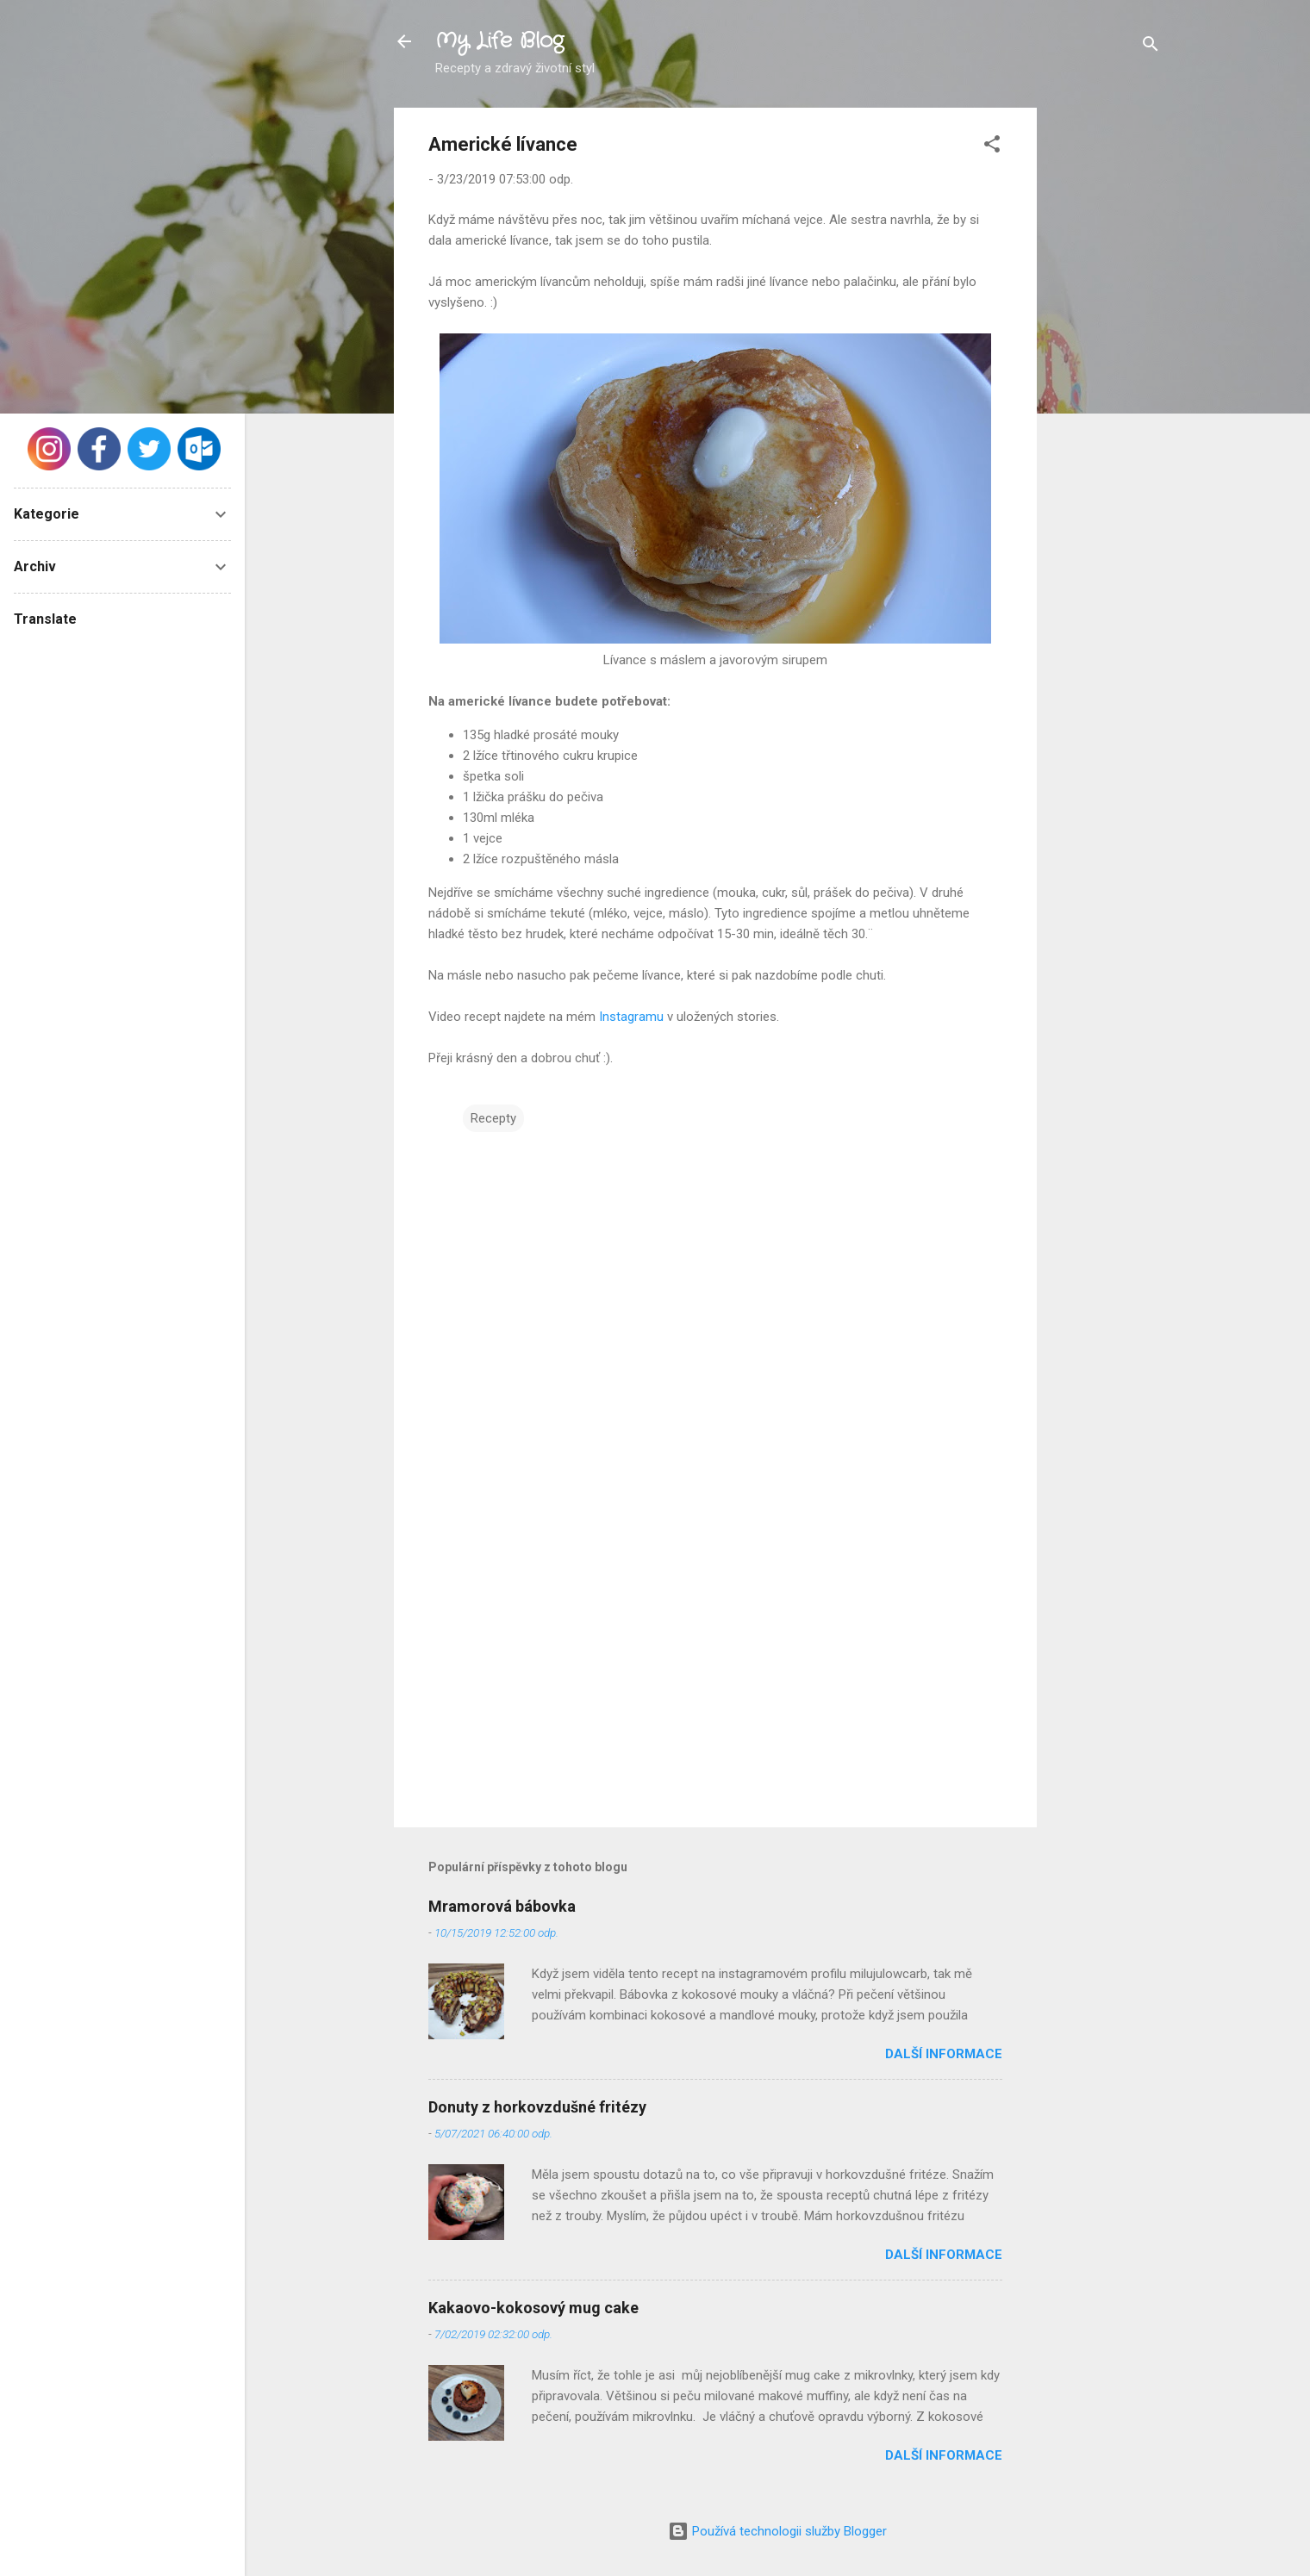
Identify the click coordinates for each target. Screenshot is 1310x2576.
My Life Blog (499, 41)
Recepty (493, 1118)
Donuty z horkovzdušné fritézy (537, 2107)
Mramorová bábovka (502, 1906)
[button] (992, 147)
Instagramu (633, 1016)
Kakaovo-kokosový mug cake (533, 2308)
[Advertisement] (1106, 366)
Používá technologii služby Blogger (777, 2531)
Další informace (943, 2054)
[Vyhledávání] (1150, 47)
